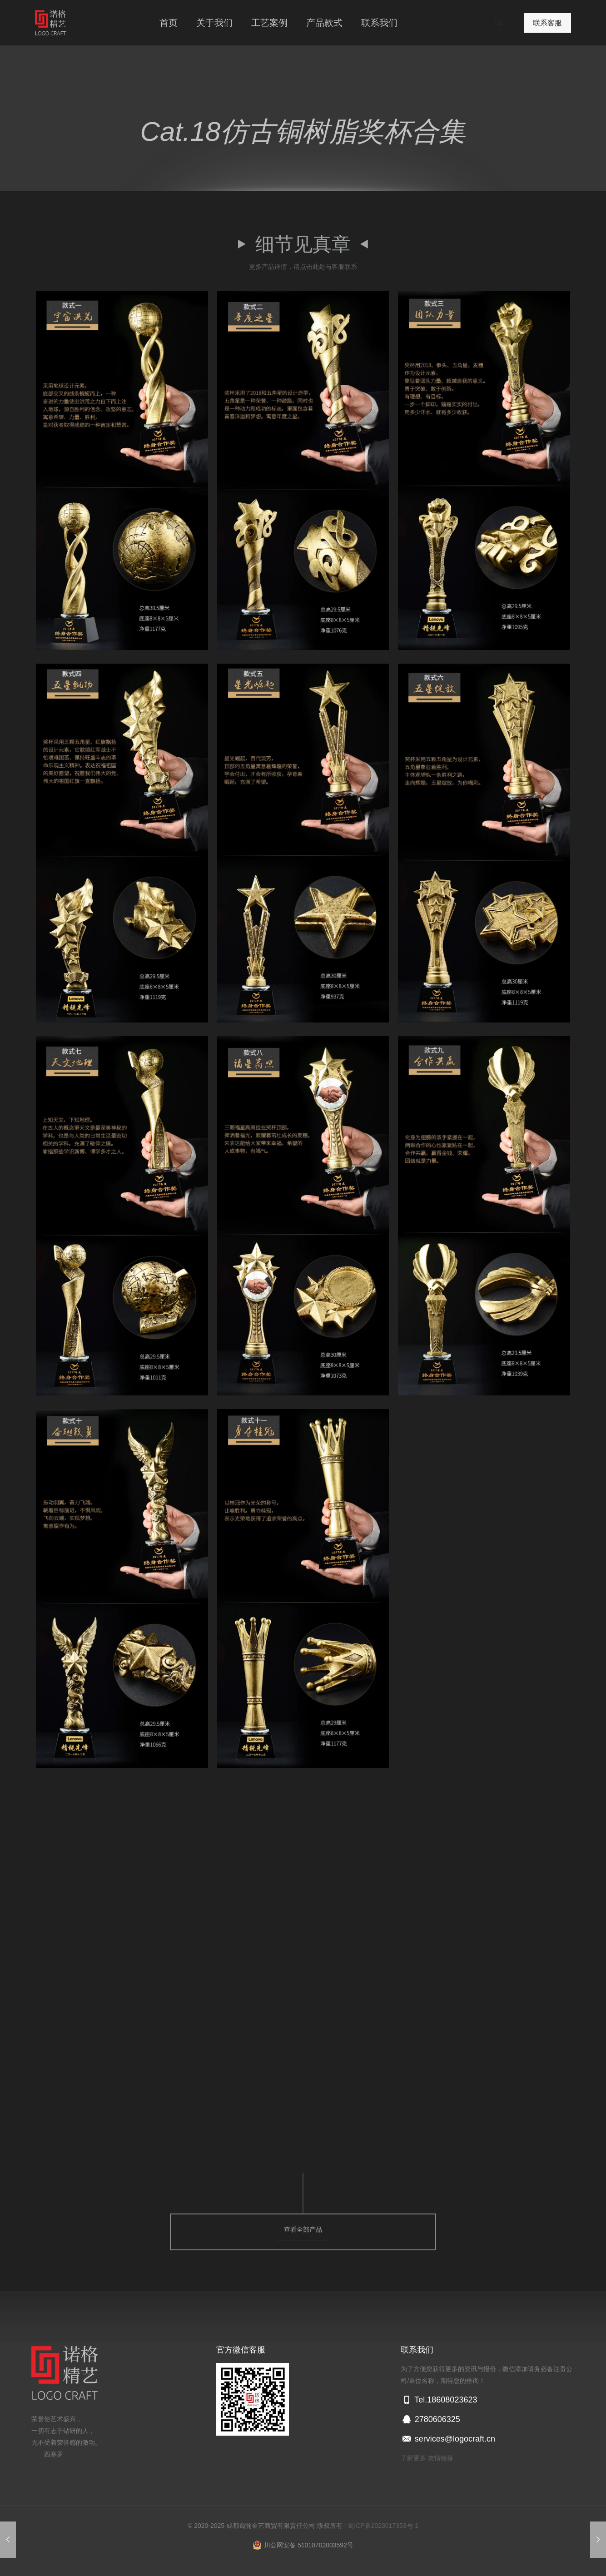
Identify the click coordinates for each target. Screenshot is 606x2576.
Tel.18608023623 (439, 2399)
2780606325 (430, 2419)
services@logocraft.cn (448, 2438)
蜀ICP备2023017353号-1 (383, 2525)
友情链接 (440, 2458)
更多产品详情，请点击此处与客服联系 (303, 266)
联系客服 (547, 23)
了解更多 (413, 2458)
